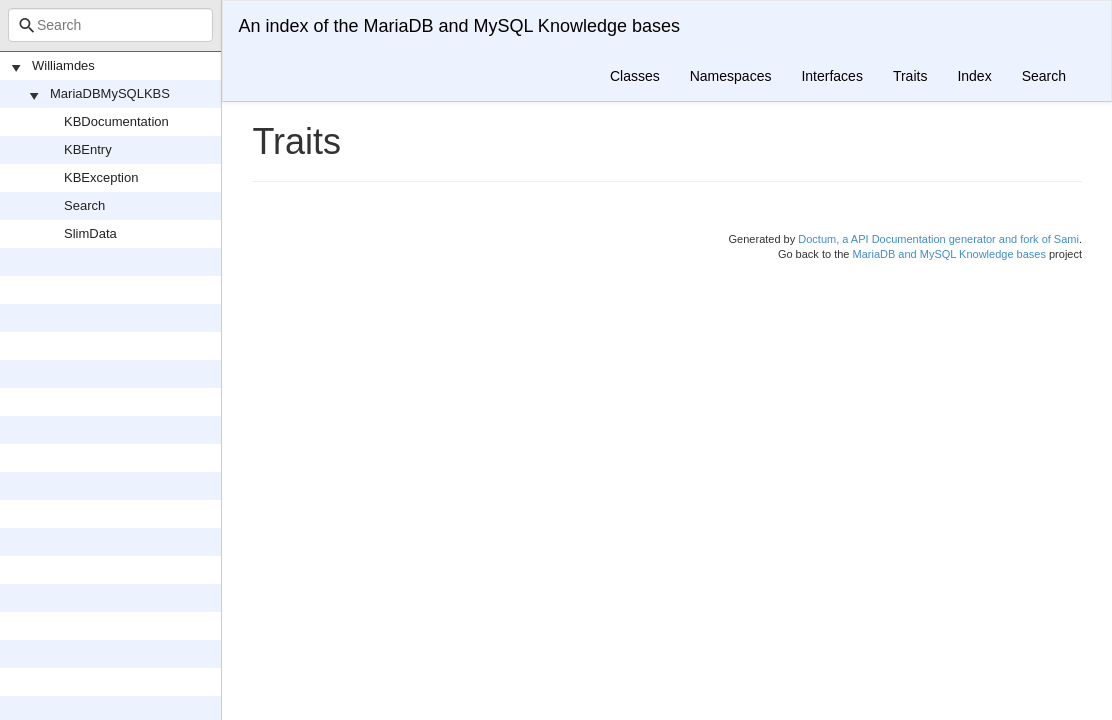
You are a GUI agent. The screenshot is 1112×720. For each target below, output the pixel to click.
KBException (101, 177)
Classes (635, 76)
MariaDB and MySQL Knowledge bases (949, 254)
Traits (910, 76)
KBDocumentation (116, 121)
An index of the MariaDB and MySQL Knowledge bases (459, 26)
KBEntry (88, 149)
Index (974, 76)
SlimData (90, 233)
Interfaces (831, 76)
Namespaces (731, 76)
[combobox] (110, 25)
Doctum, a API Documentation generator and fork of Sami (938, 239)
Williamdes (63, 65)
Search (84, 205)
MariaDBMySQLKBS (110, 93)
